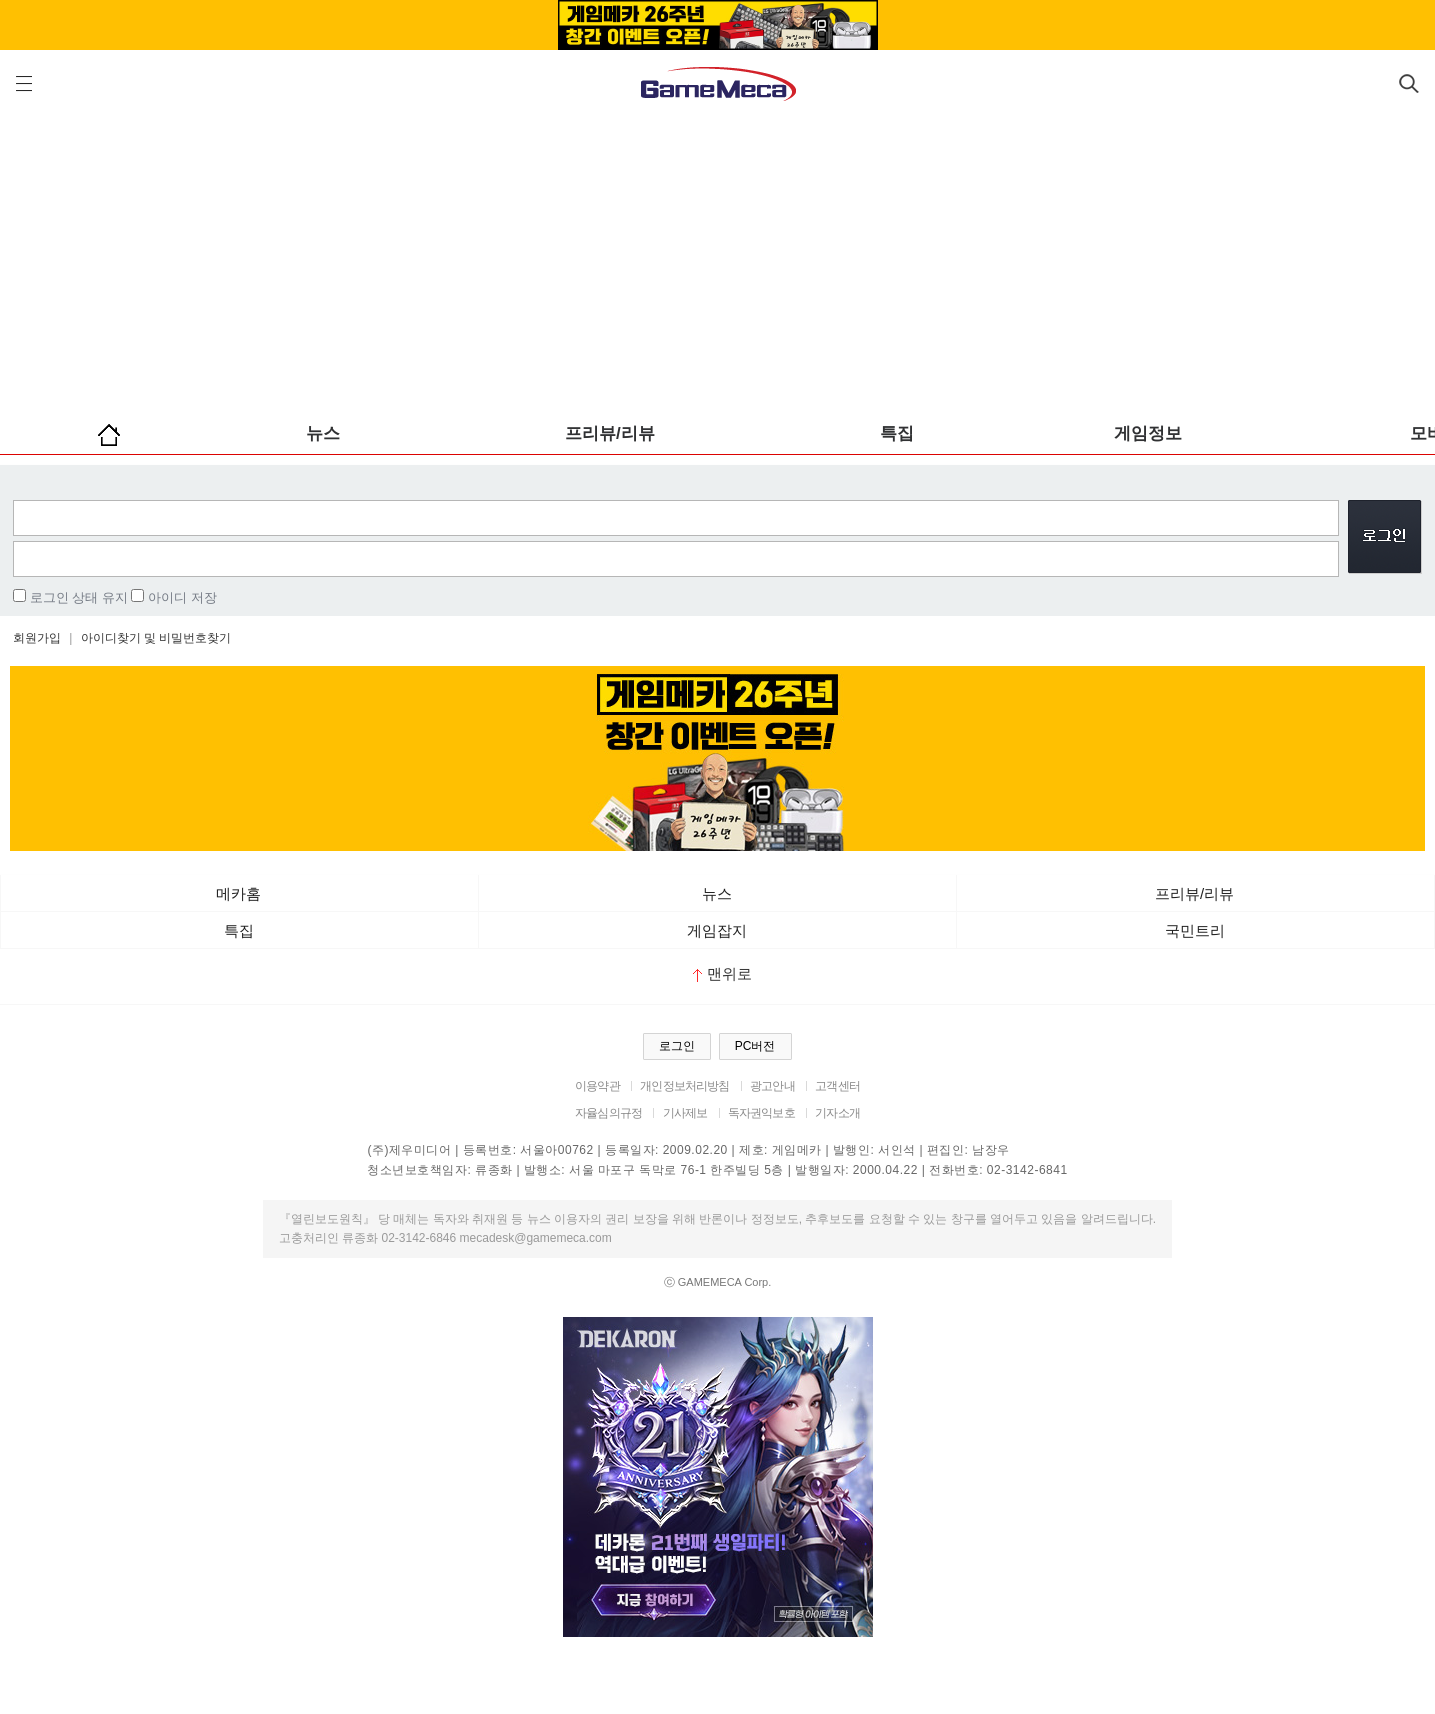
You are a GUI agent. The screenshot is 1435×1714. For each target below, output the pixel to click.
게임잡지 (717, 930)
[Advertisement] (718, 260)
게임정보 (1148, 433)
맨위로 (722, 973)
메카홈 (238, 893)
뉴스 (323, 433)
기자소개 (837, 1113)
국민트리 (1195, 930)
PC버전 (755, 1046)
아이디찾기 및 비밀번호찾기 (156, 638)
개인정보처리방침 (684, 1086)
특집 (897, 433)
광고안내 (772, 1086)
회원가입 (37, 638)
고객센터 (837, 1086)
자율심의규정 (608, 1113)
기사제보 (685, 1113)
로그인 (677, 1046)
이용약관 (597, 1086)
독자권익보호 (761, 1113)
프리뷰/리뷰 (610, 433)
